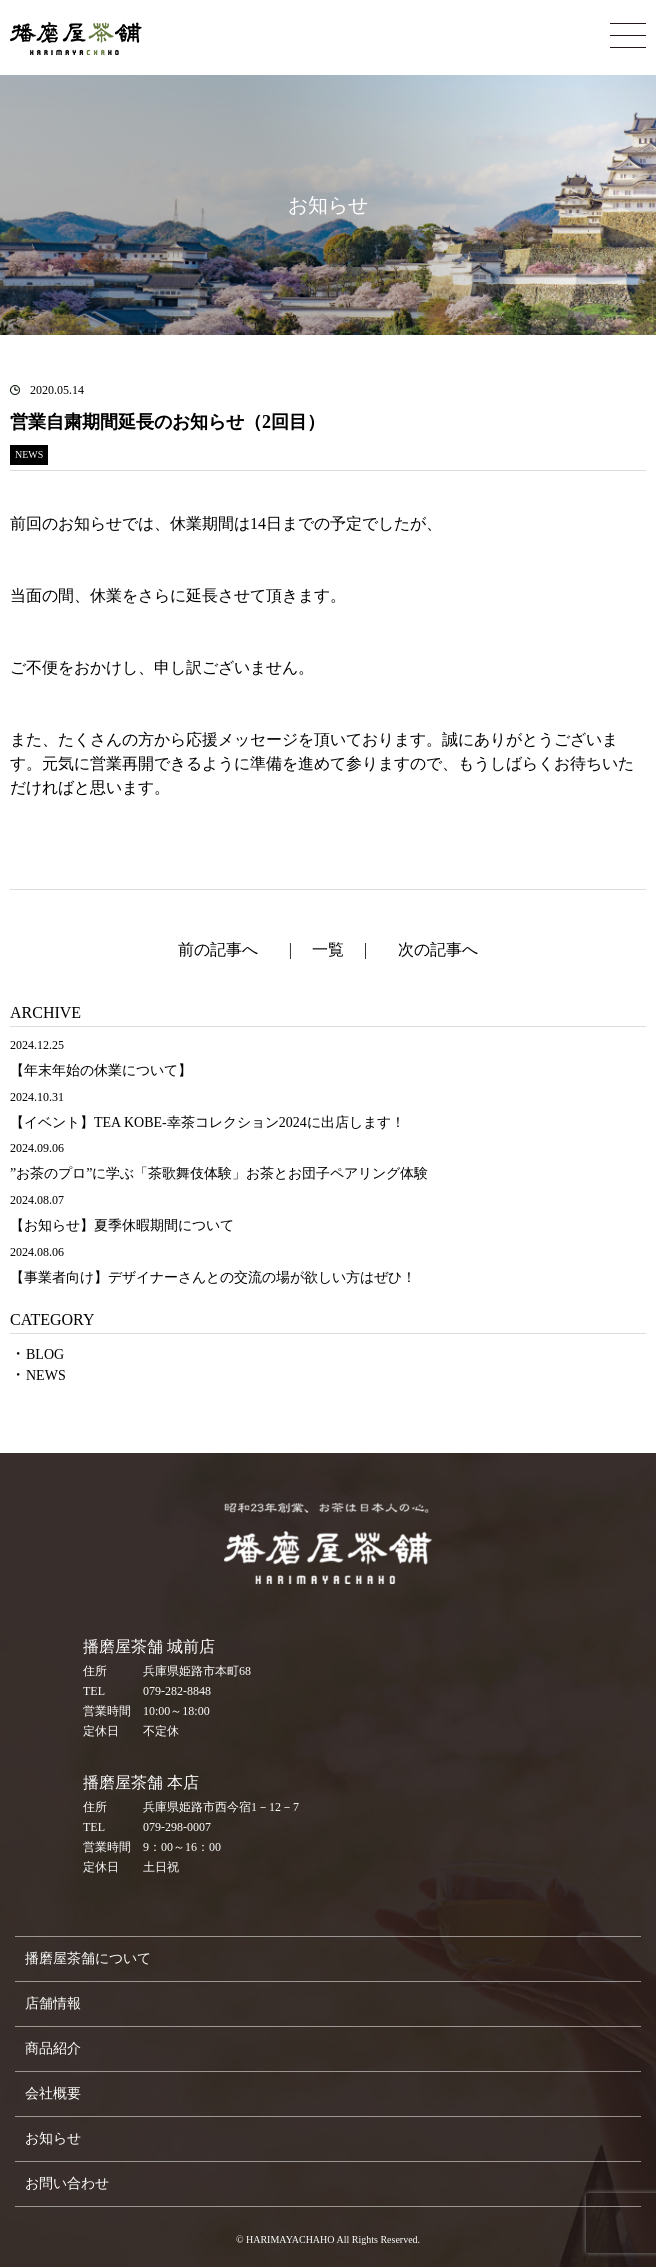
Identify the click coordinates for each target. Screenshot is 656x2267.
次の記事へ (438, 949)
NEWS (46, 1375)
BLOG (45, 1354)
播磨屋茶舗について (88, 1958)
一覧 (328, 949)
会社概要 (53, 2093)
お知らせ (53, 2138)
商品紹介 (53, 2048)
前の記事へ (218, 949)
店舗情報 (53, 2003)
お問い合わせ (67, 2183)
